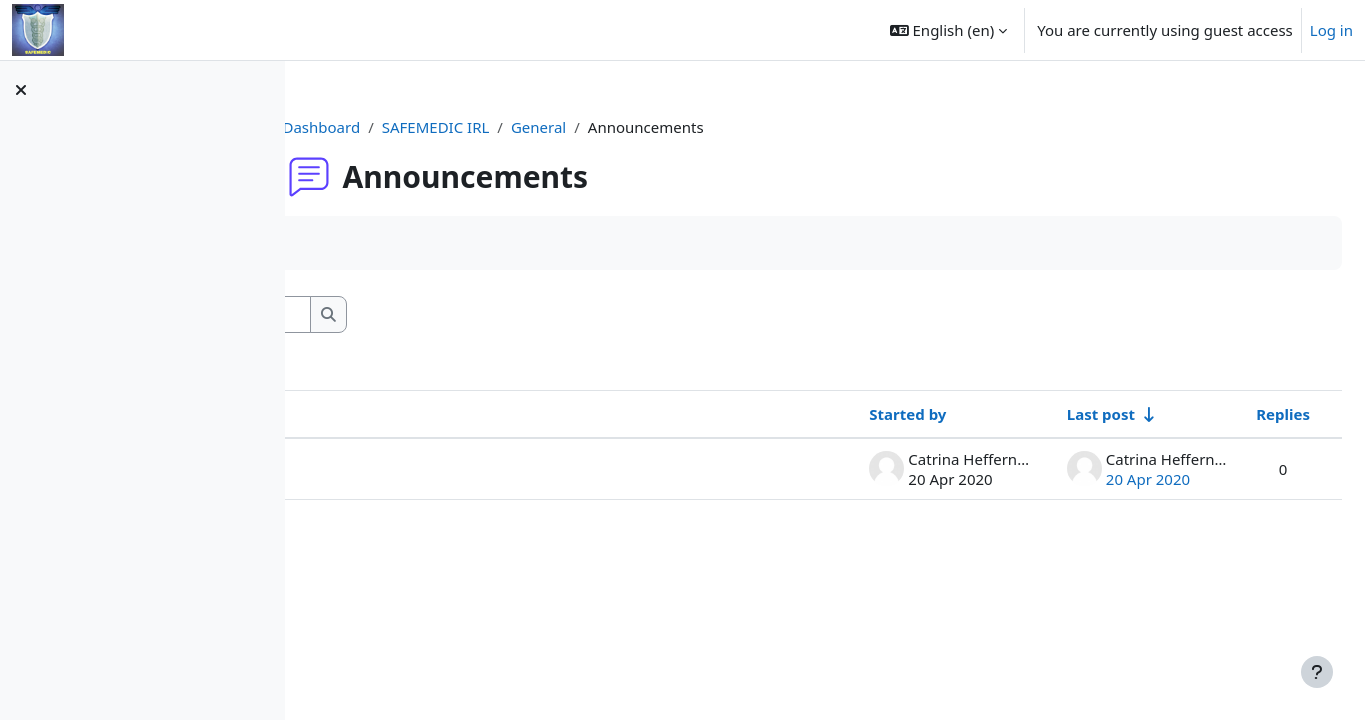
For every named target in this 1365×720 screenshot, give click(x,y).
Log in (1331, 30)
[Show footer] (1317, 672)
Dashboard (448, 127)
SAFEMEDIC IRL (562, 127)
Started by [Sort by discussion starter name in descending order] (859, 414)
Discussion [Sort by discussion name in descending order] (387, 414)
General (664, 127)
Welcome (380, 469)
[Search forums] (489, 314)
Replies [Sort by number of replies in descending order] (1235, 414)
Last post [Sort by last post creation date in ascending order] (1053, 414)
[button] (948, 30)
